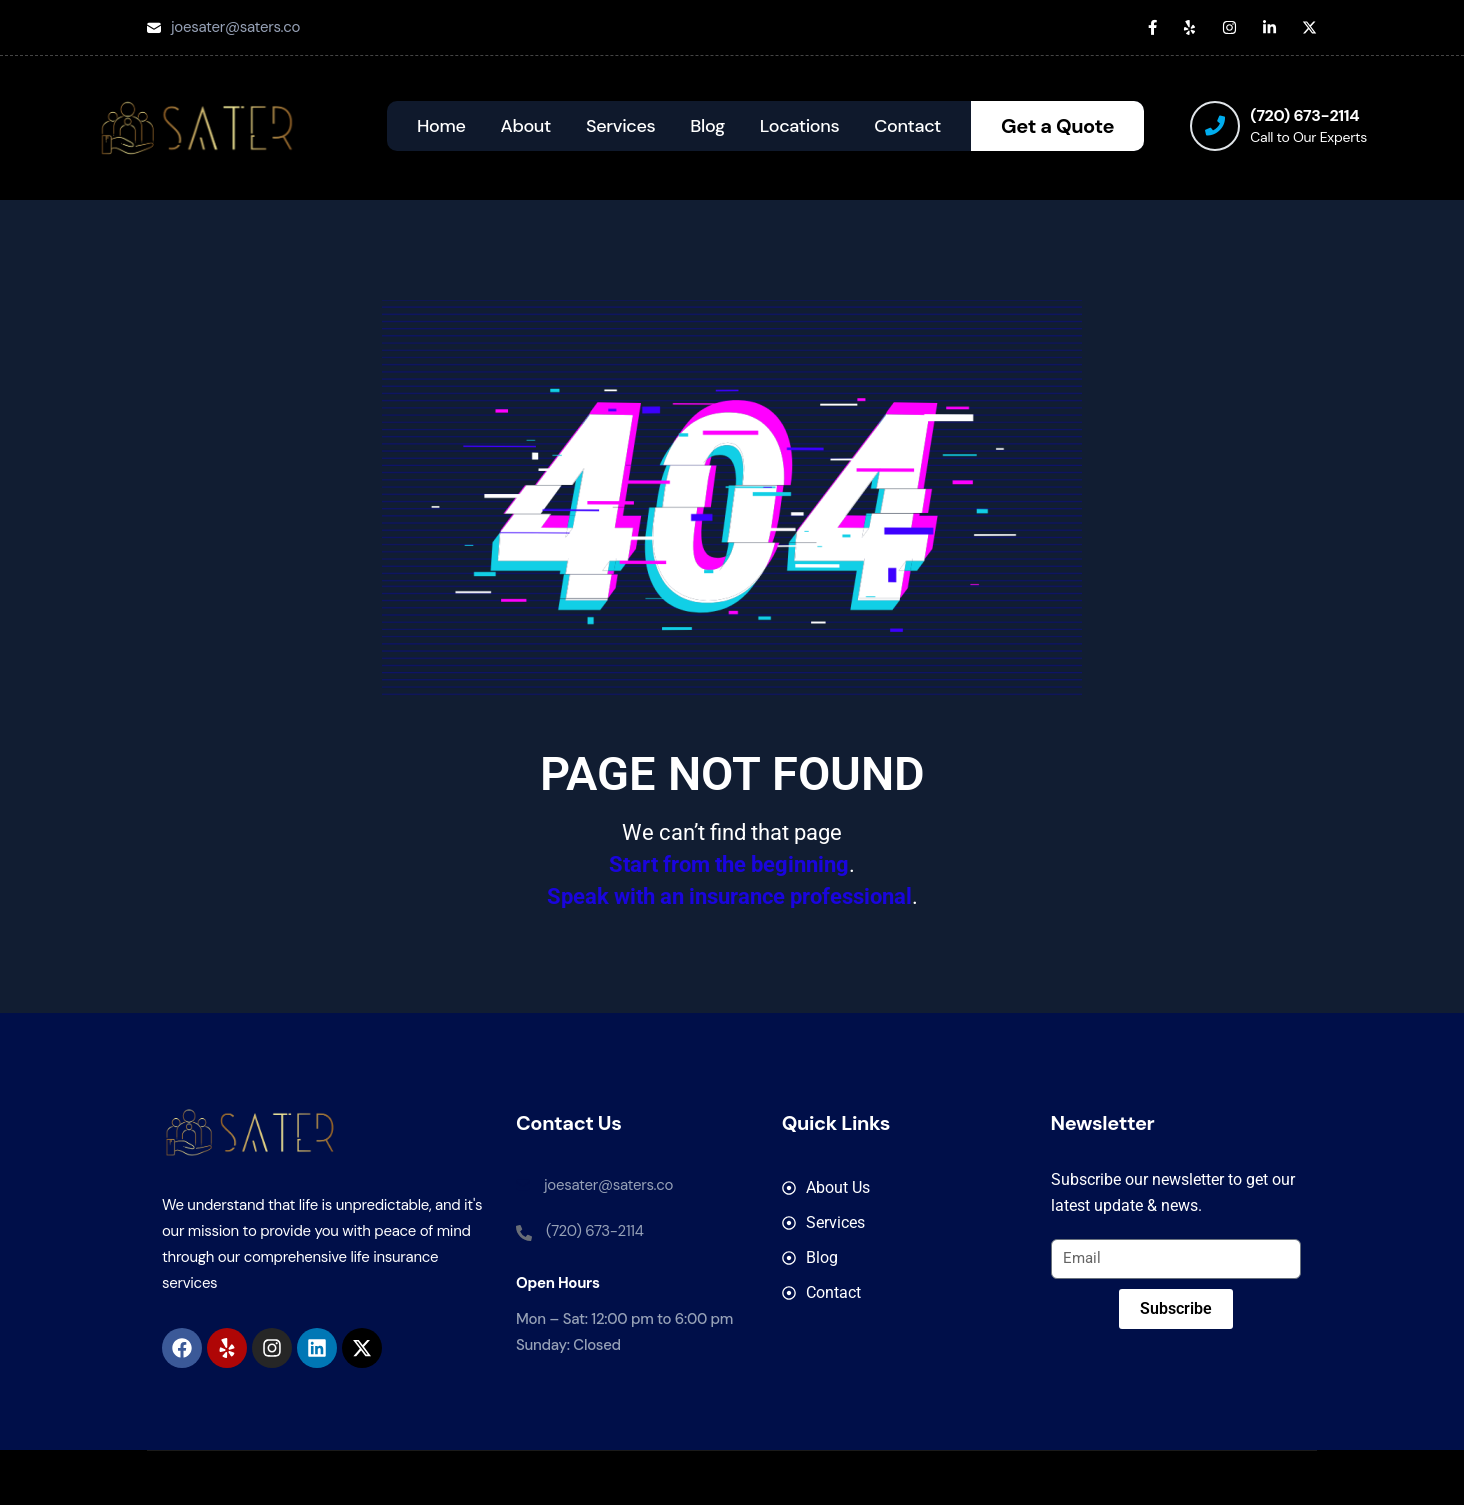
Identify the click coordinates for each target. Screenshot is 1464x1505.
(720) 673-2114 (1304, 115)
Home (441, 126)
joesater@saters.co (235, 27)
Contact (907, 126)
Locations (799, 126)
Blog (707, 126)
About (526, 126)
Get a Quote (1057, 126)
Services (620, 126)
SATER (819, 1477)
